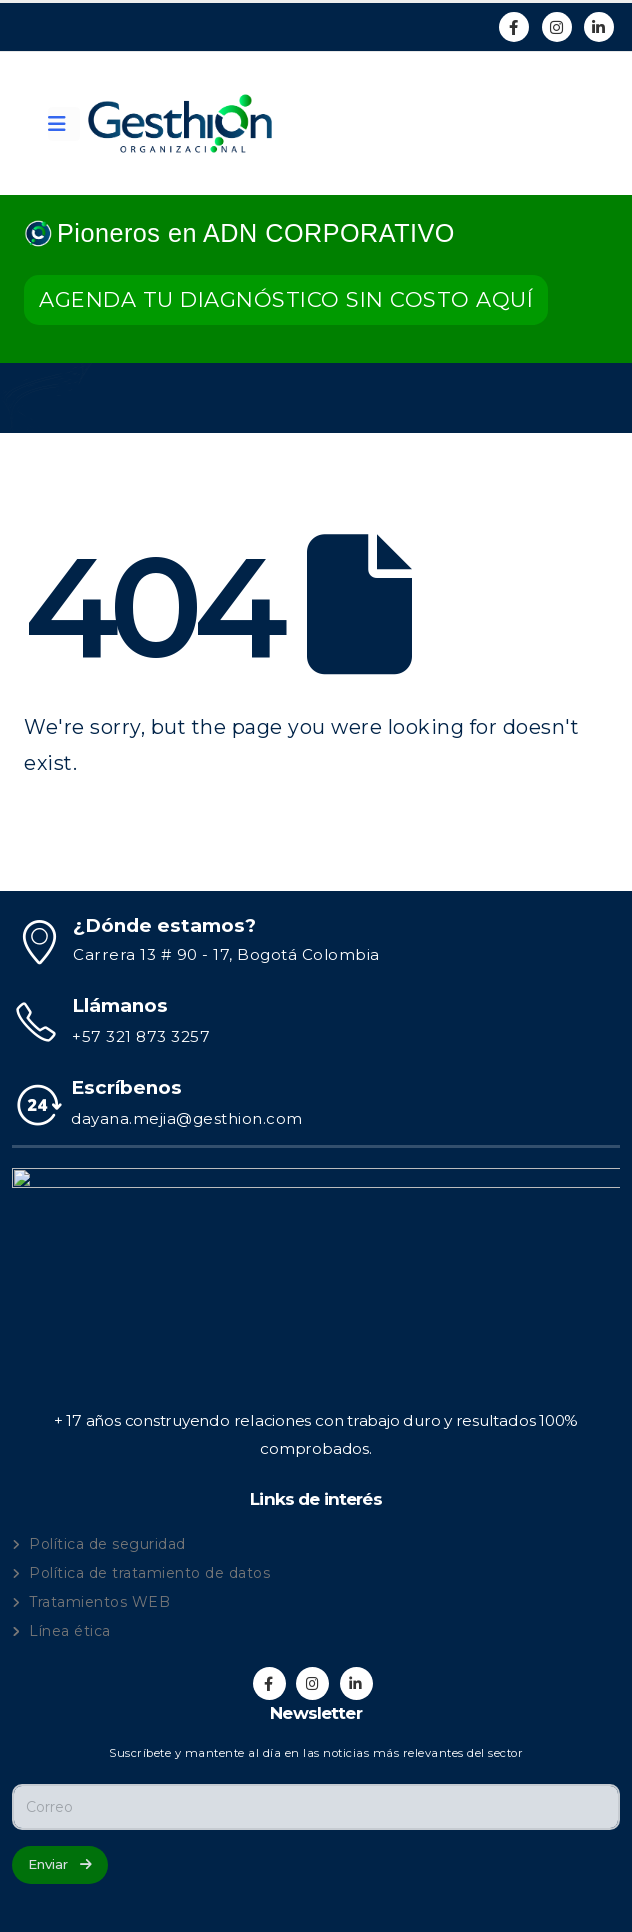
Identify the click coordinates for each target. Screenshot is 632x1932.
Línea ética (70, 1631)
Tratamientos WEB (99, 1602)
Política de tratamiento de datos (149, 1573)
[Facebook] (514, 27)
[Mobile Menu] (64, 124)
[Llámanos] (316, 1022)
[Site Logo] (180, 123)
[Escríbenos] (316, 1104)
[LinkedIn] (599, 27)
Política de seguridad (107, 1544)
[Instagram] (557, 27)
